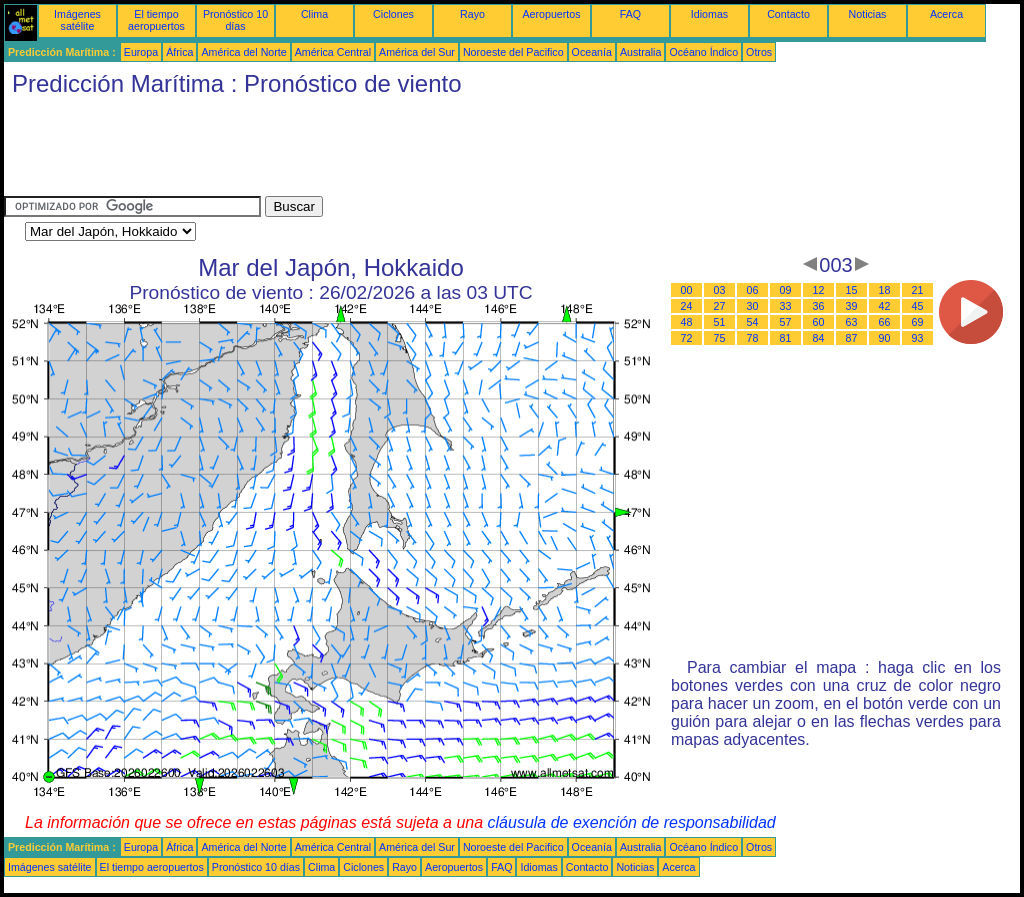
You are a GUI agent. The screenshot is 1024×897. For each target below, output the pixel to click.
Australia (640, 52)
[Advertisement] (368, 151)
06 (753, 290)
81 (786, 338)
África (179, 52)
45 (918, 306)
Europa (141, 52)
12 (819, 290)
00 (687, 290)
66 (885, 322)
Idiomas (709, 14)
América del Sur (417, 52)
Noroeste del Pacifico (513, 52)
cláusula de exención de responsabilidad (632, 822)
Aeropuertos (551, 14)
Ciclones (393, 14)
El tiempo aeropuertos (156, 20)
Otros (759, 52)
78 (753, 338)
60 (819, 322)
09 (786, 290)
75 (720, 338)
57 (786, 322)
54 (753, 322)
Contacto (788, 14)
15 (852, 290)
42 (885, 306)
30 (753, 306)
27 (720, 306)
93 (918, 338)
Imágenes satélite (77, 20)
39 (852, 306)
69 (918, 322)
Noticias (868, 14)
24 (687, 306)
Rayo (472, 14)
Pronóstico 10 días (235, 20)
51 (720, 322)
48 (687, 322)
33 (786, 306)
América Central (333, 52)
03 (720, 290)
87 (852, 338)
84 (819, 338)
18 (885, 290)
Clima (314, 14)
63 (852, 322)
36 (819, 306)
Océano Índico (703, 52)
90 (885, 338)
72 (687, 338)
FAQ (630, 14)
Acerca (946, 14)
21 (918, 290)
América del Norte (243, 52)
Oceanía (592, 52)
